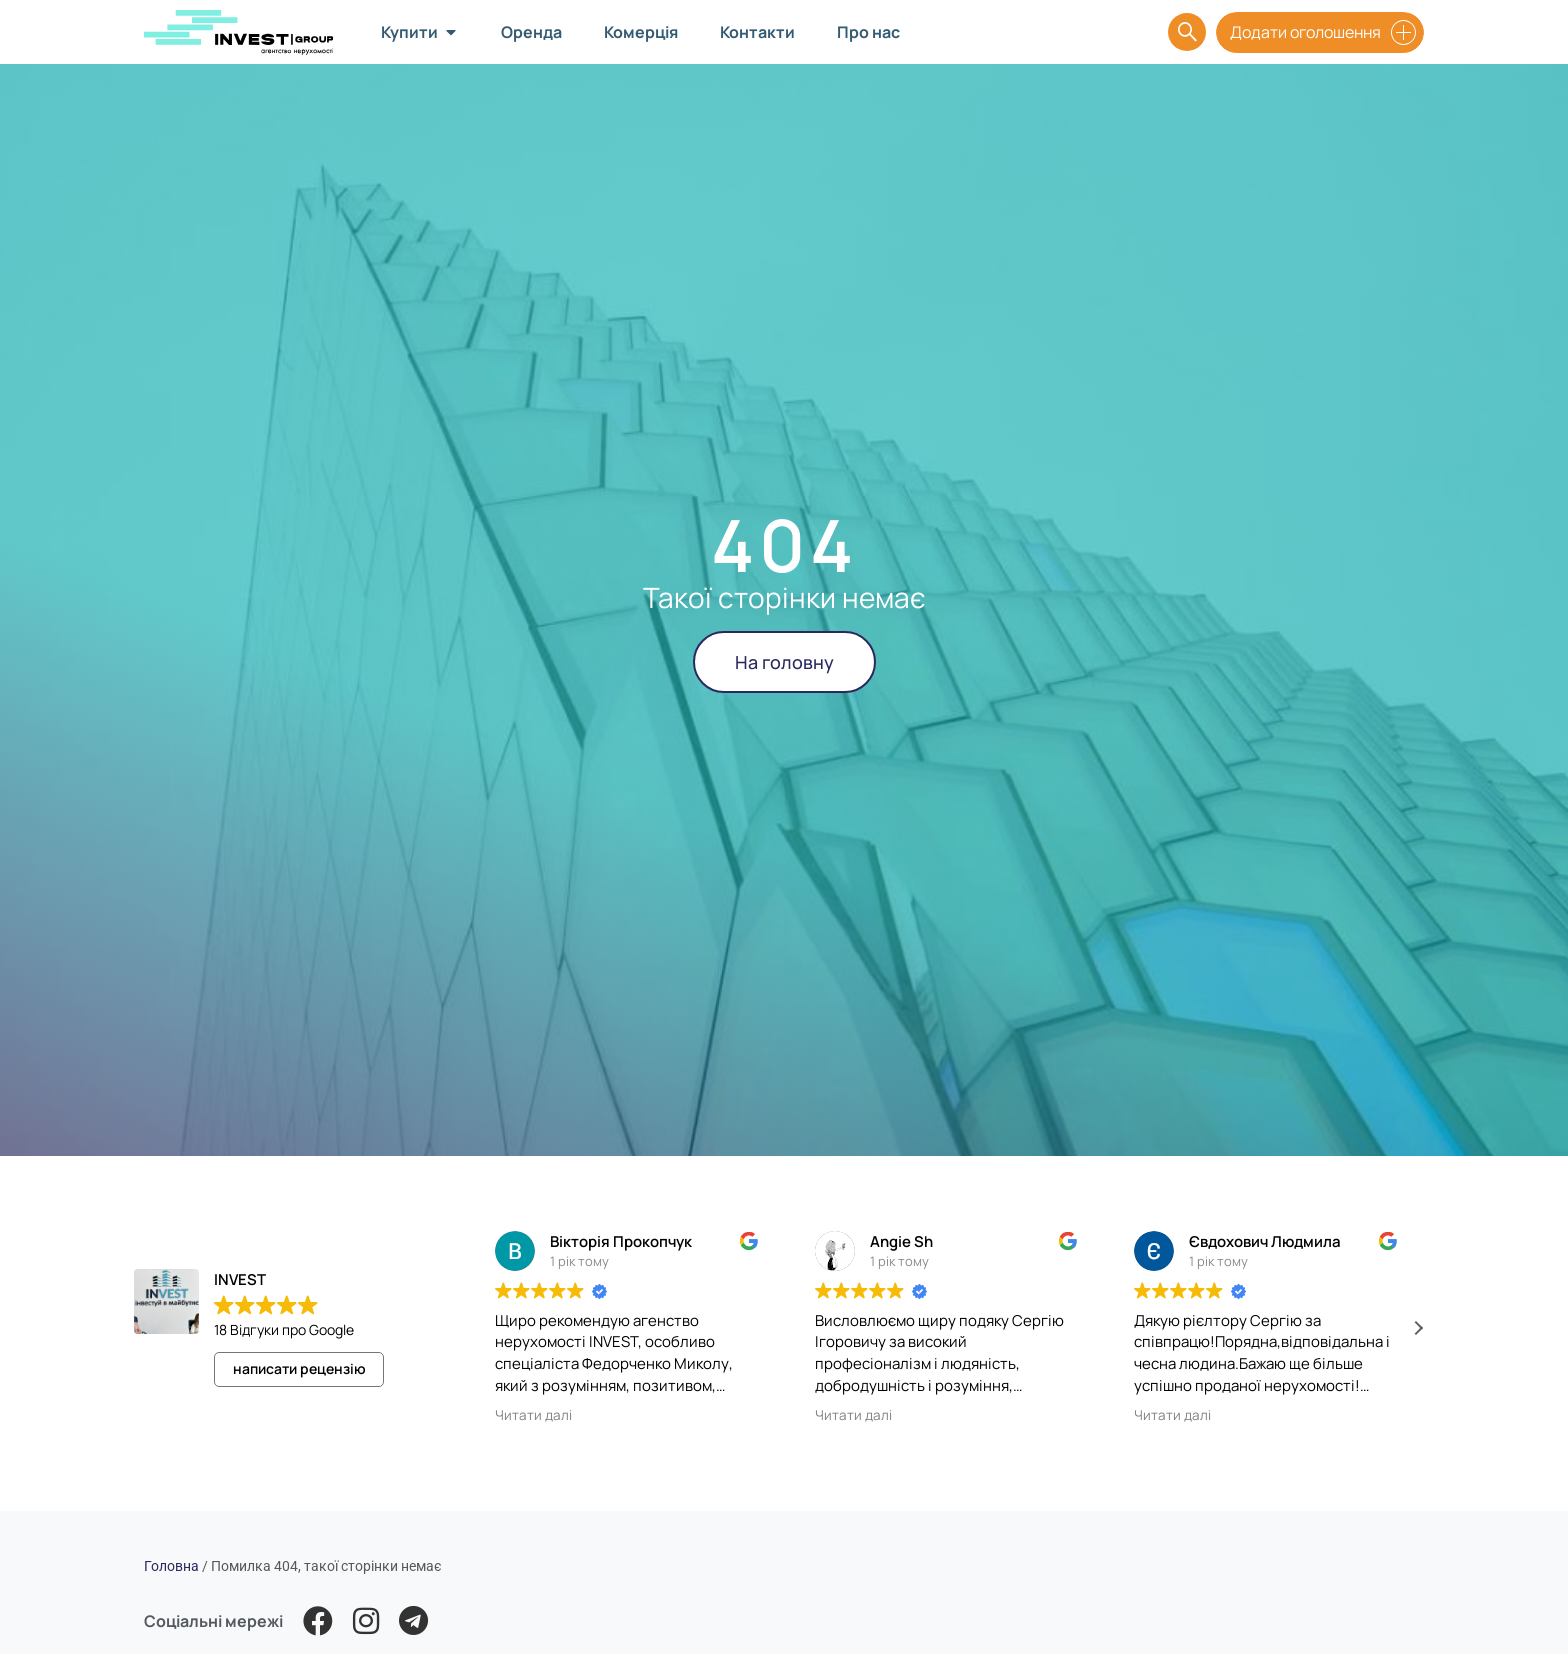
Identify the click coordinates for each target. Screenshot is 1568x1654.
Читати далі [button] (533, 1415)
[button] (1418, 1328)
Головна (171, 1566)
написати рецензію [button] (299, 1368)
